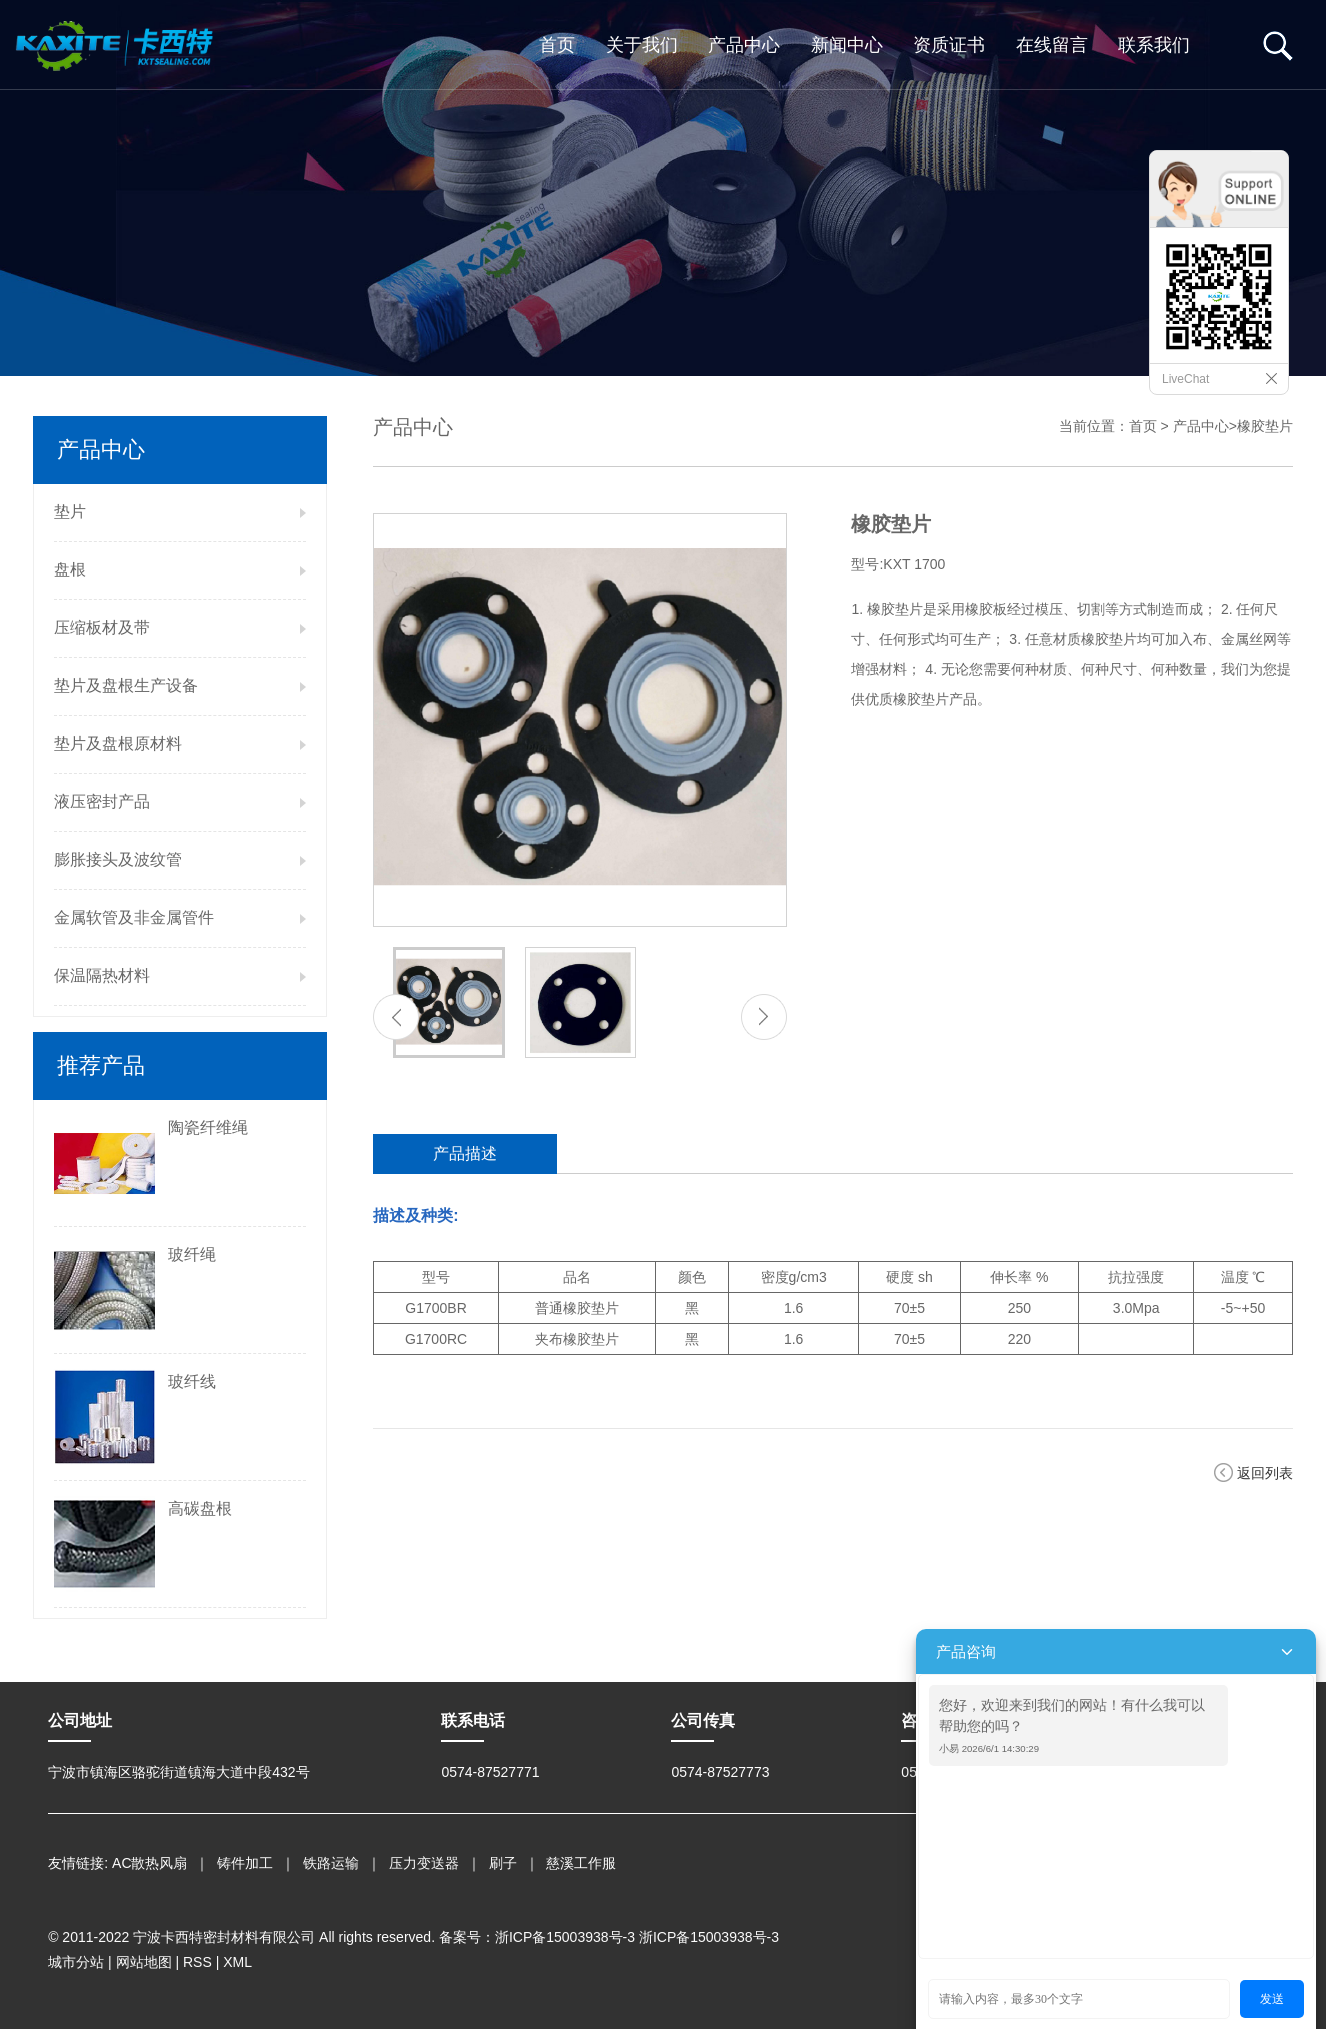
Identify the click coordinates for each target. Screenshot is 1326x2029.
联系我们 (1154, 45)
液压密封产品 (102, 801)
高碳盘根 (200, 1508)
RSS (197, 1962)
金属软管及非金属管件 (134, 917)
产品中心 (744, 45)
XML (237, 1962)
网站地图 (144, 1962)
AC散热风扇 (149, 1863)
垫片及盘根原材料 (118, 743)
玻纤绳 (192, 1254)
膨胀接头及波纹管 (118, 859)
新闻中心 (847, 45)
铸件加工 (245, 1863)
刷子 (503, 1863)
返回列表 (1265, 1473)
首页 (557, 45)
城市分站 (76, 1962)
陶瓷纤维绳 (208, 1127)
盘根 (70, 569)
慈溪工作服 (581, 1863)
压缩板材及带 (102, 627)
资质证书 (949, 45)
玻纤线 (192, 1381)
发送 (1272, 1999)
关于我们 (642, 45)
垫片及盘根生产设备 (126, 685)
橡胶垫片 (1265, 426)
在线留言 (1052, 45)
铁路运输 (331, 1863)
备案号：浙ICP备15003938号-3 (537, 1937)
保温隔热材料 (102, 975)
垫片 (70, 511)
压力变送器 (424, 1863)
